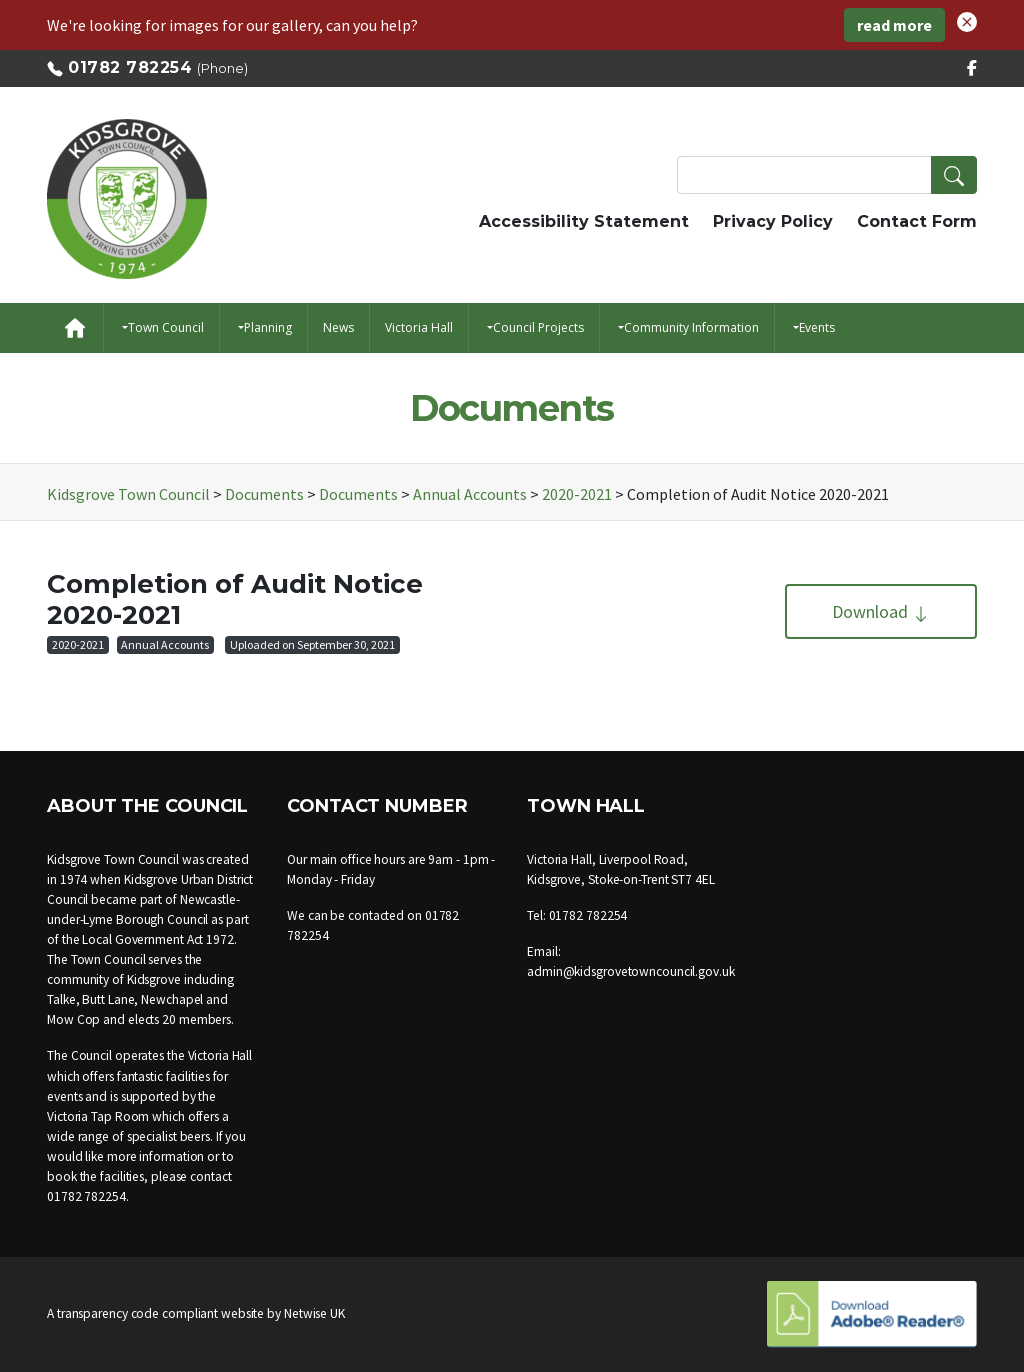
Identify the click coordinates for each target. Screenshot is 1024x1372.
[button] (967, 20)
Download (881, 611)
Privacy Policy (773, 221)
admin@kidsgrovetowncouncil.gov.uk (631, 971)
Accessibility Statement (584, 221)
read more (894, 25)
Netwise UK (314, 1313)
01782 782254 (130, 67)
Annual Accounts (165, 644)
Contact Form (917, 221)
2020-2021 (78, 644)
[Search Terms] (827, 175)
